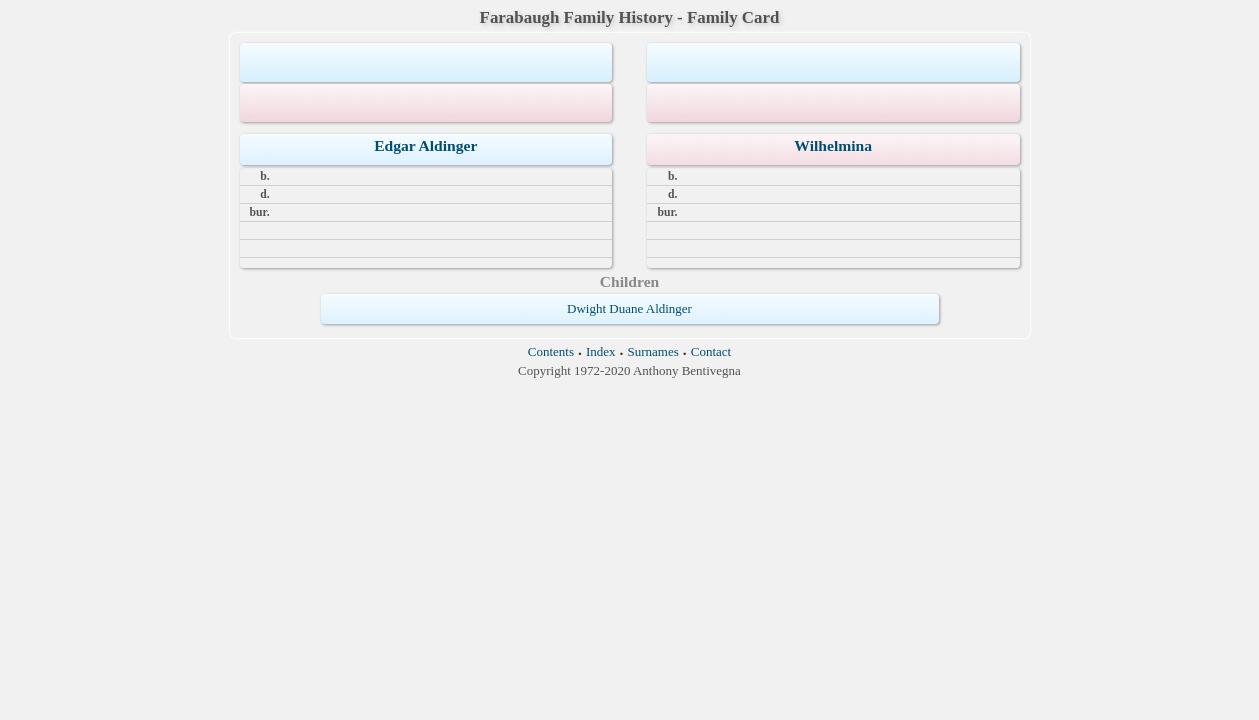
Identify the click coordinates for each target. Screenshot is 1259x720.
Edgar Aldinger (425, 145)
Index (601, 351)
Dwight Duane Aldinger (629, 308)
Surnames (653, 351)
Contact (711, 351)
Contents (551, 351)
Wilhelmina (833, 145)
